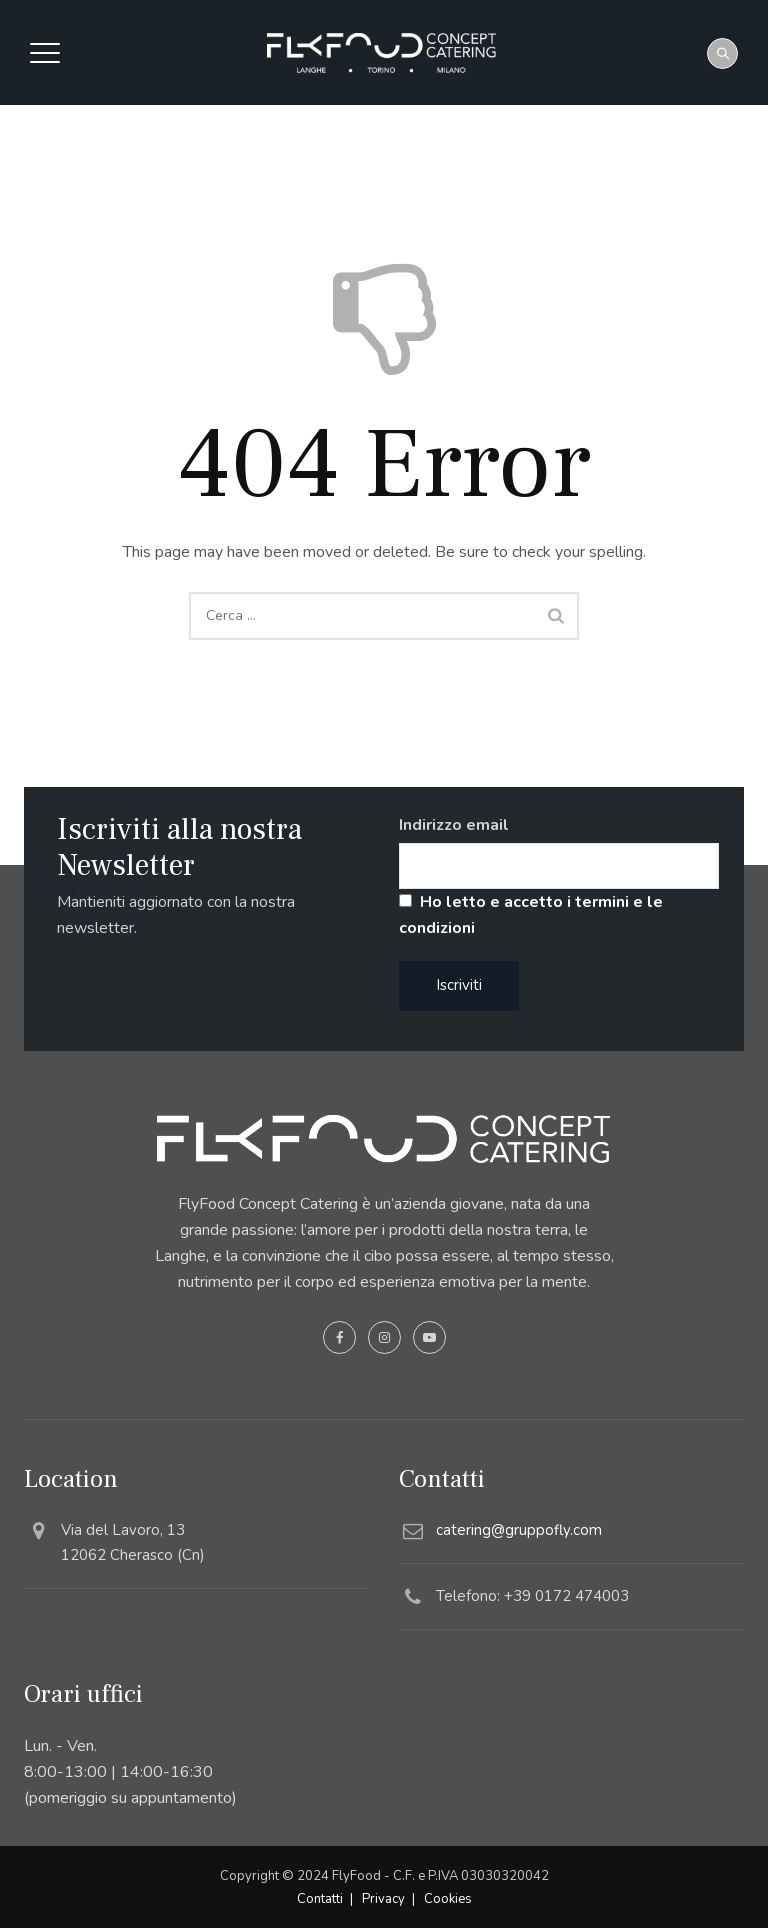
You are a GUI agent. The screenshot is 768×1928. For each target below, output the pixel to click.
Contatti (320, 1899)
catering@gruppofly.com (519, 1530)
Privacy (383, 1899)
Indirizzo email (454, 825)
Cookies (448, 1899)
